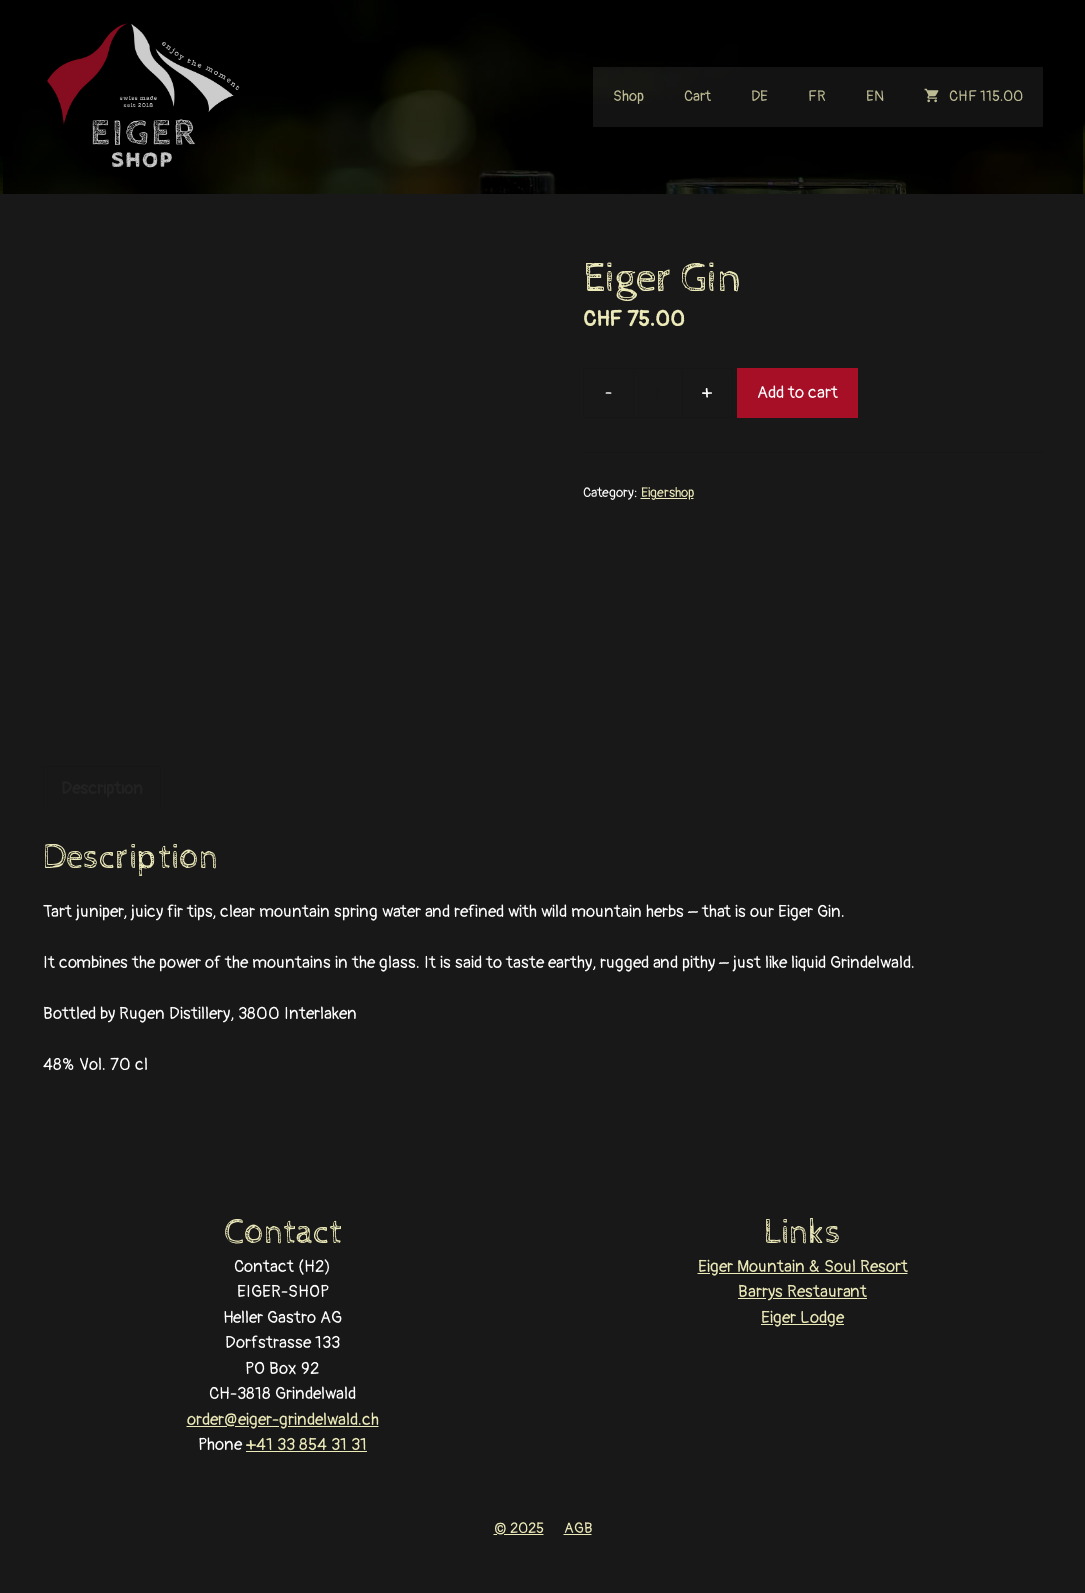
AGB (578, 1528)
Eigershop (667, 492)
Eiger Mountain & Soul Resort (803, 1266)
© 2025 (519, 1528)
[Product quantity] (658, 393)
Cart (697, 96)
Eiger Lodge (802, 1317)
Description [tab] (102, 788)
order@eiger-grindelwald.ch (283, 1419)
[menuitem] (759, 97)
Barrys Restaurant (802, 1291)
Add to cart (797, 392)
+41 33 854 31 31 (306, 1444)
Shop (628, 96)
